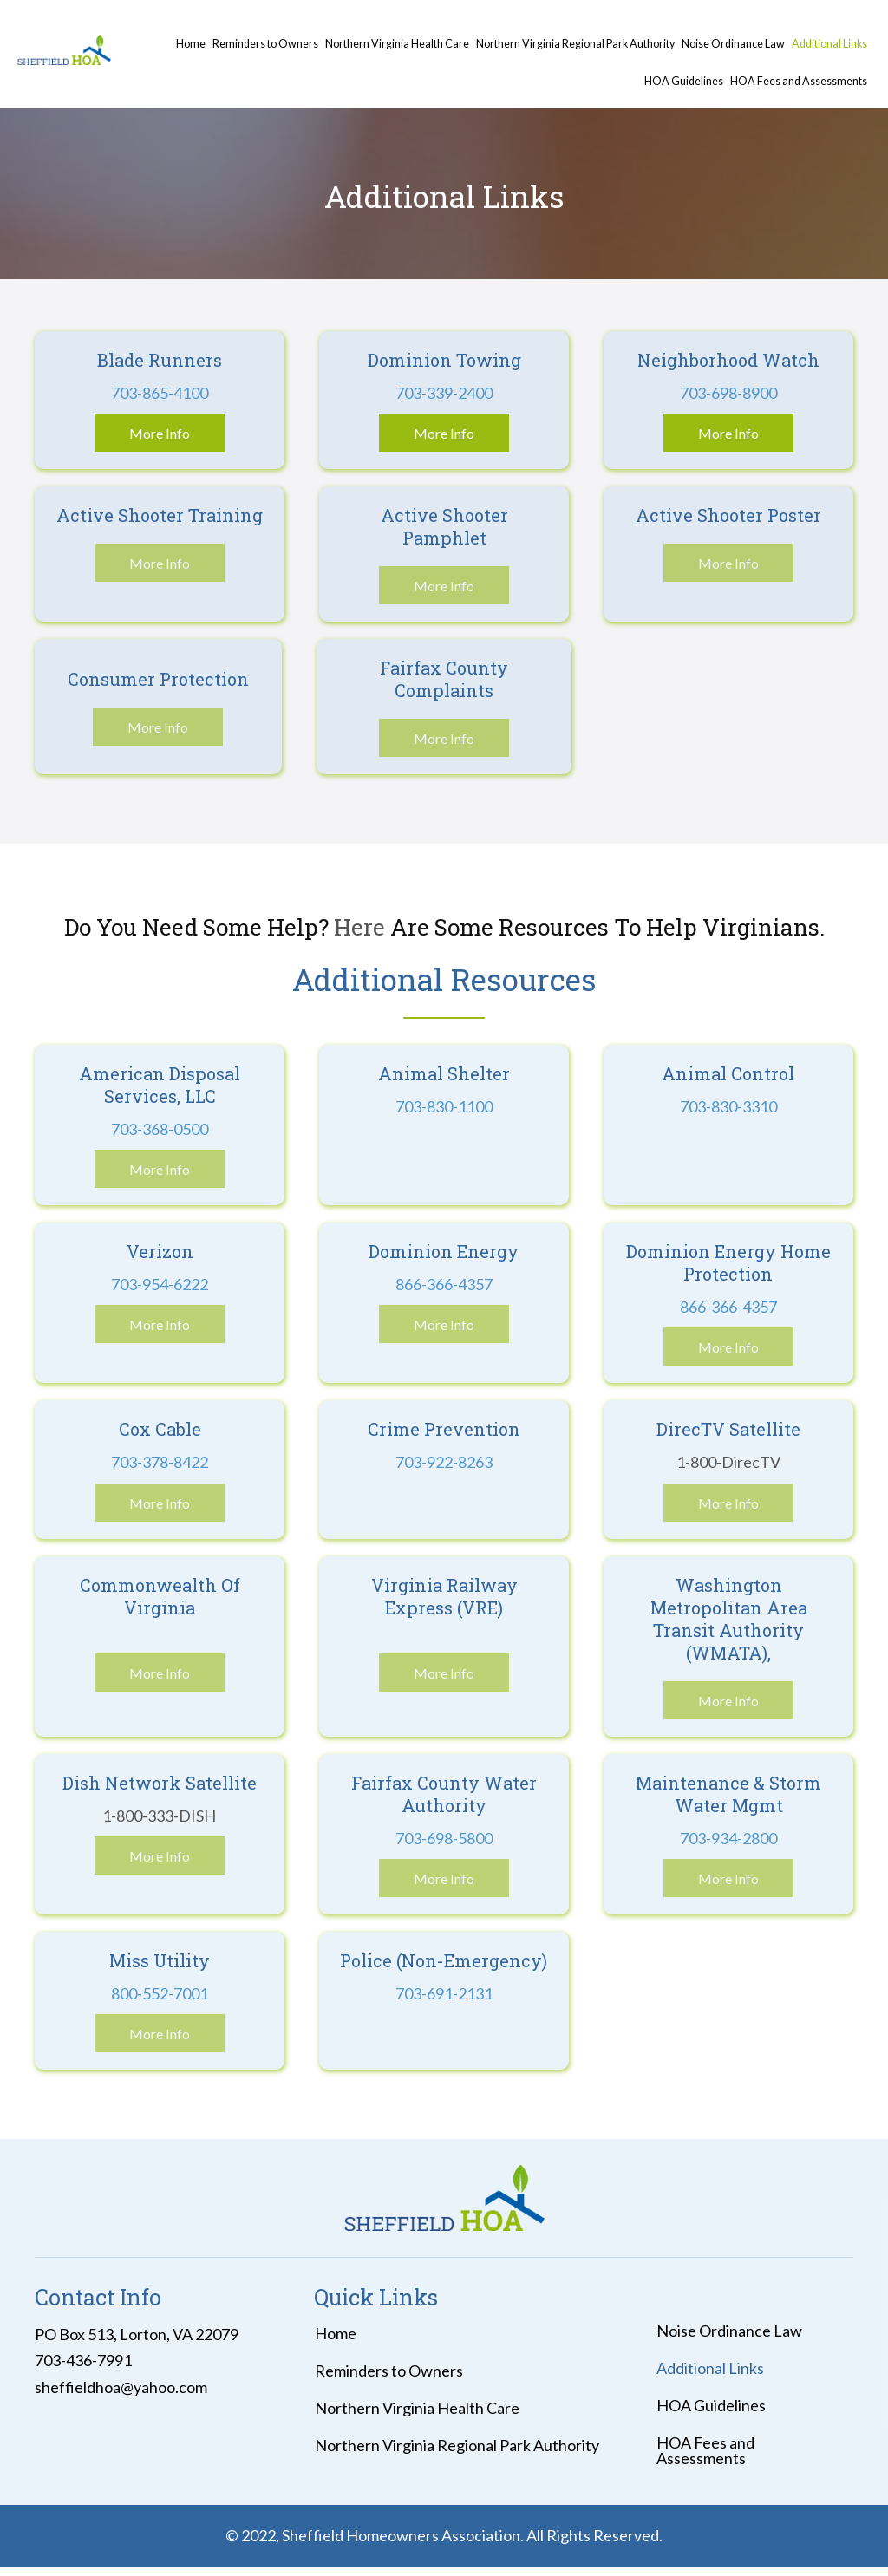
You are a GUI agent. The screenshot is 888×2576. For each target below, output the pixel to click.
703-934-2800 (728, 1838)
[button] (160, 433)
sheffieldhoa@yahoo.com (121, 2387)
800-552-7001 (159, 1993)
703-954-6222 (159, 1284)
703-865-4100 (159, 392)
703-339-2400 (444, 392)
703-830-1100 (444, 1106)
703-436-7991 (83, 2360)
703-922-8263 (444, 1461)
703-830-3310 (728, 1106)
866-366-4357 (444, 1284)
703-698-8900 (728, 392)
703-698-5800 (444, 1838)
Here (362, 927)
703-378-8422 (159, 1461)
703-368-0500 (159, 1128)
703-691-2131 (444, 1993)
